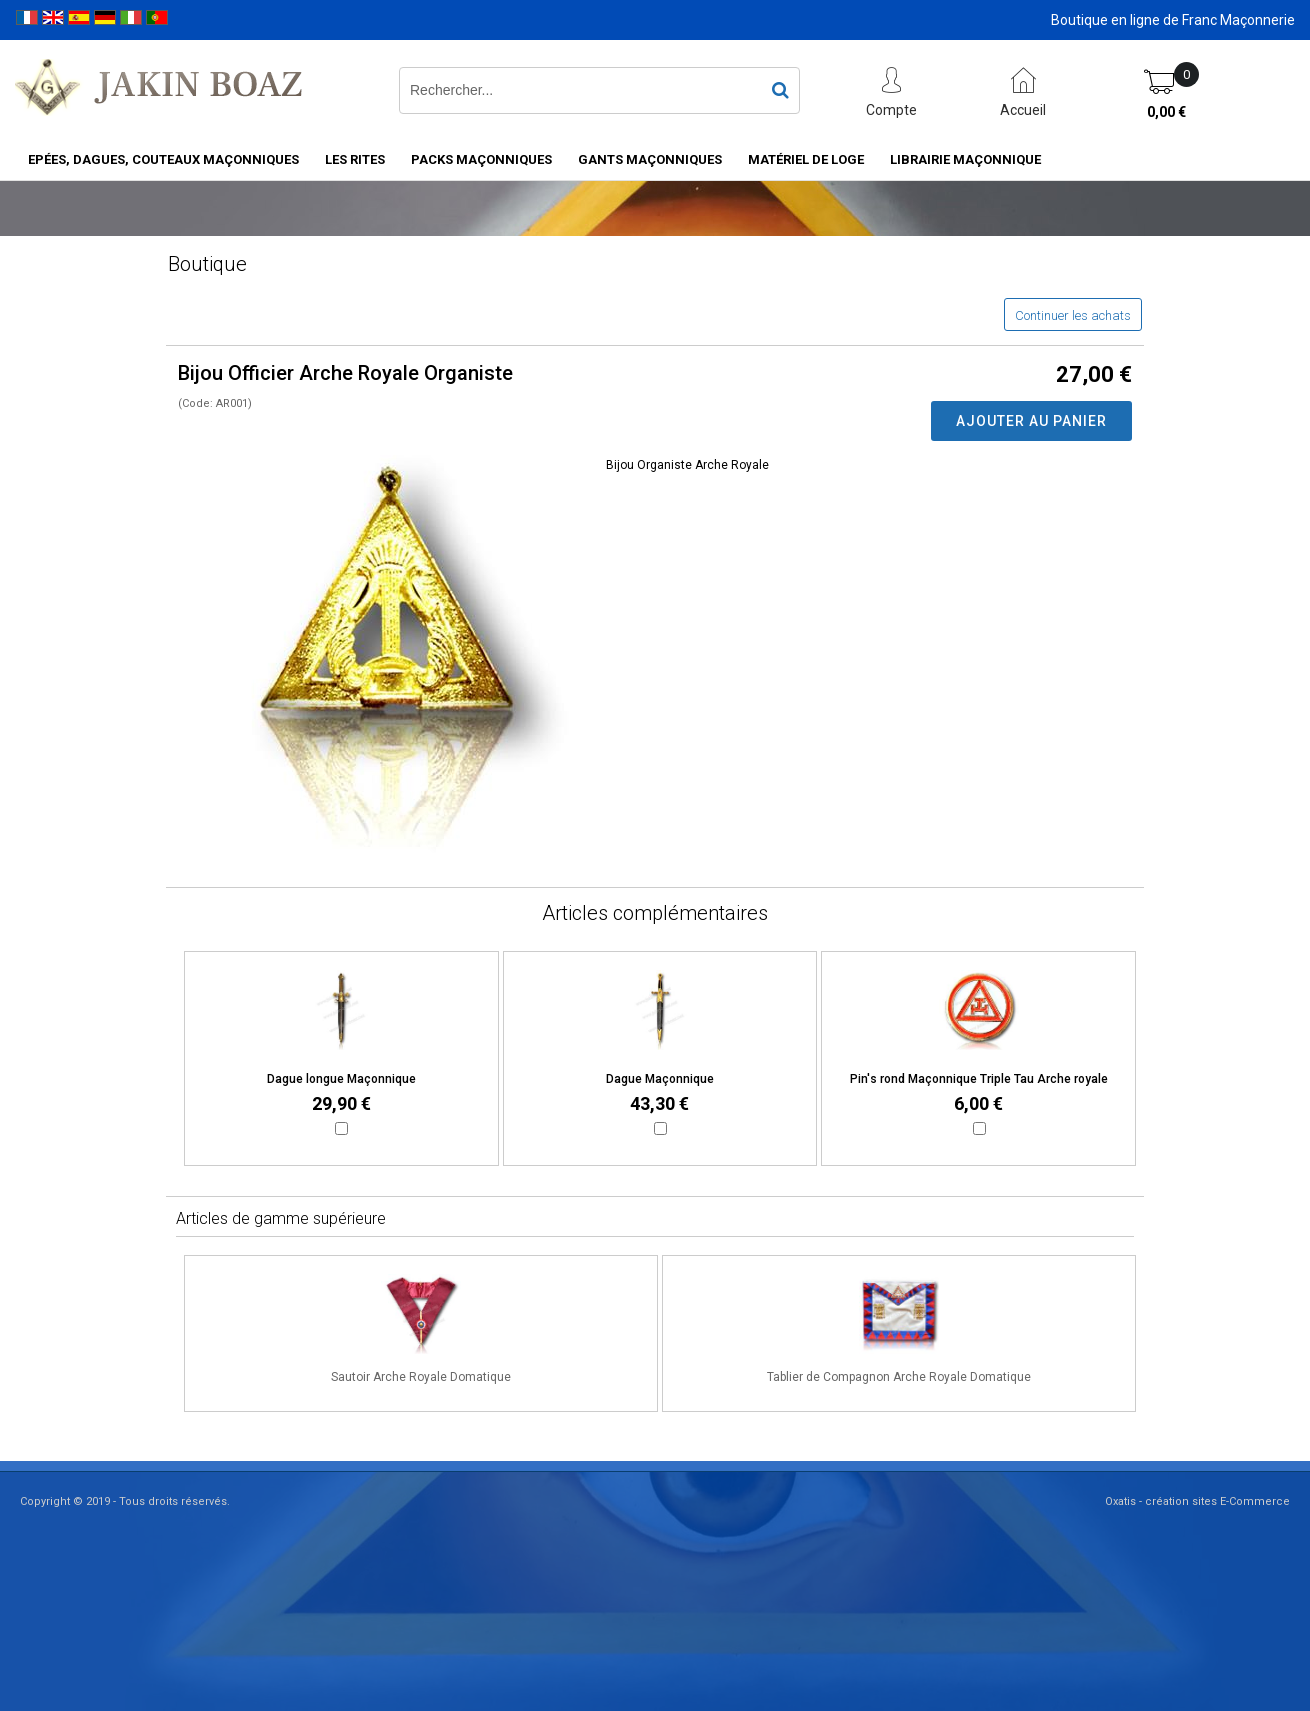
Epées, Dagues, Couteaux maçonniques (163, 159)
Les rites (355, 159)
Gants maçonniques (650, 159)
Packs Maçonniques (481, 159)
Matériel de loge (806, 159)
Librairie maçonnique (965, 159)
